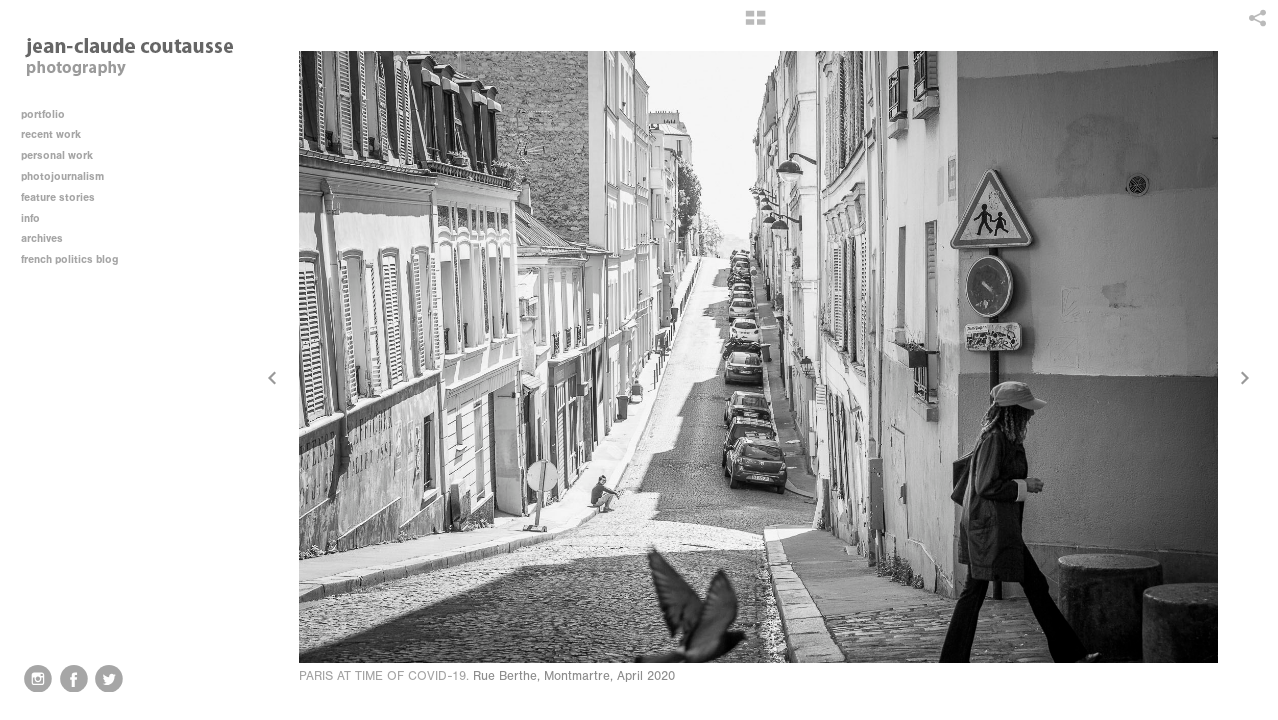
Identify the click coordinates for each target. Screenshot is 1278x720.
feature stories (65, 197)
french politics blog (69, 259)
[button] (755, 25)
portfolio (43, 114)
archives (49, 238)
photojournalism (69, 176)
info (37, 218)
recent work (58, 134)
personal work (64, 155)
